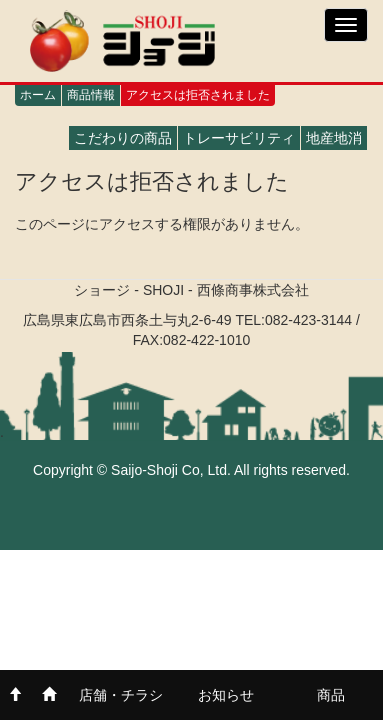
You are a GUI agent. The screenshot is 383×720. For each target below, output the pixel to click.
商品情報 (91, 95)
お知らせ (226, 695)
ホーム (38, 95)
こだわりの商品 (123, 138)
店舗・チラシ (121, 695)
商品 (331, 695)
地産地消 (334, 138)
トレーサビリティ (239, 138)
